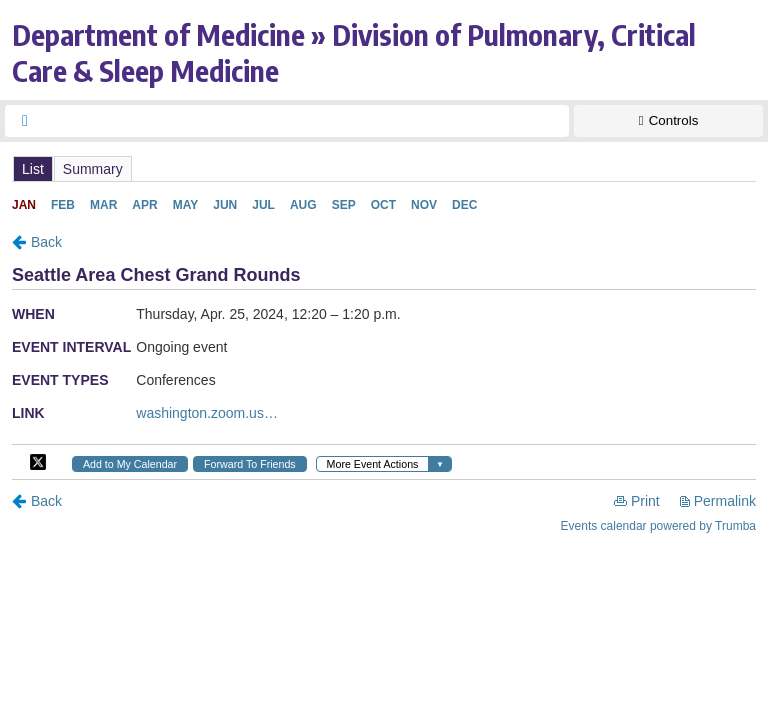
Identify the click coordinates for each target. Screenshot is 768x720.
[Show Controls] (668, 121)
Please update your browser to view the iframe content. (384, 168)
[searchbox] (305, 121)
